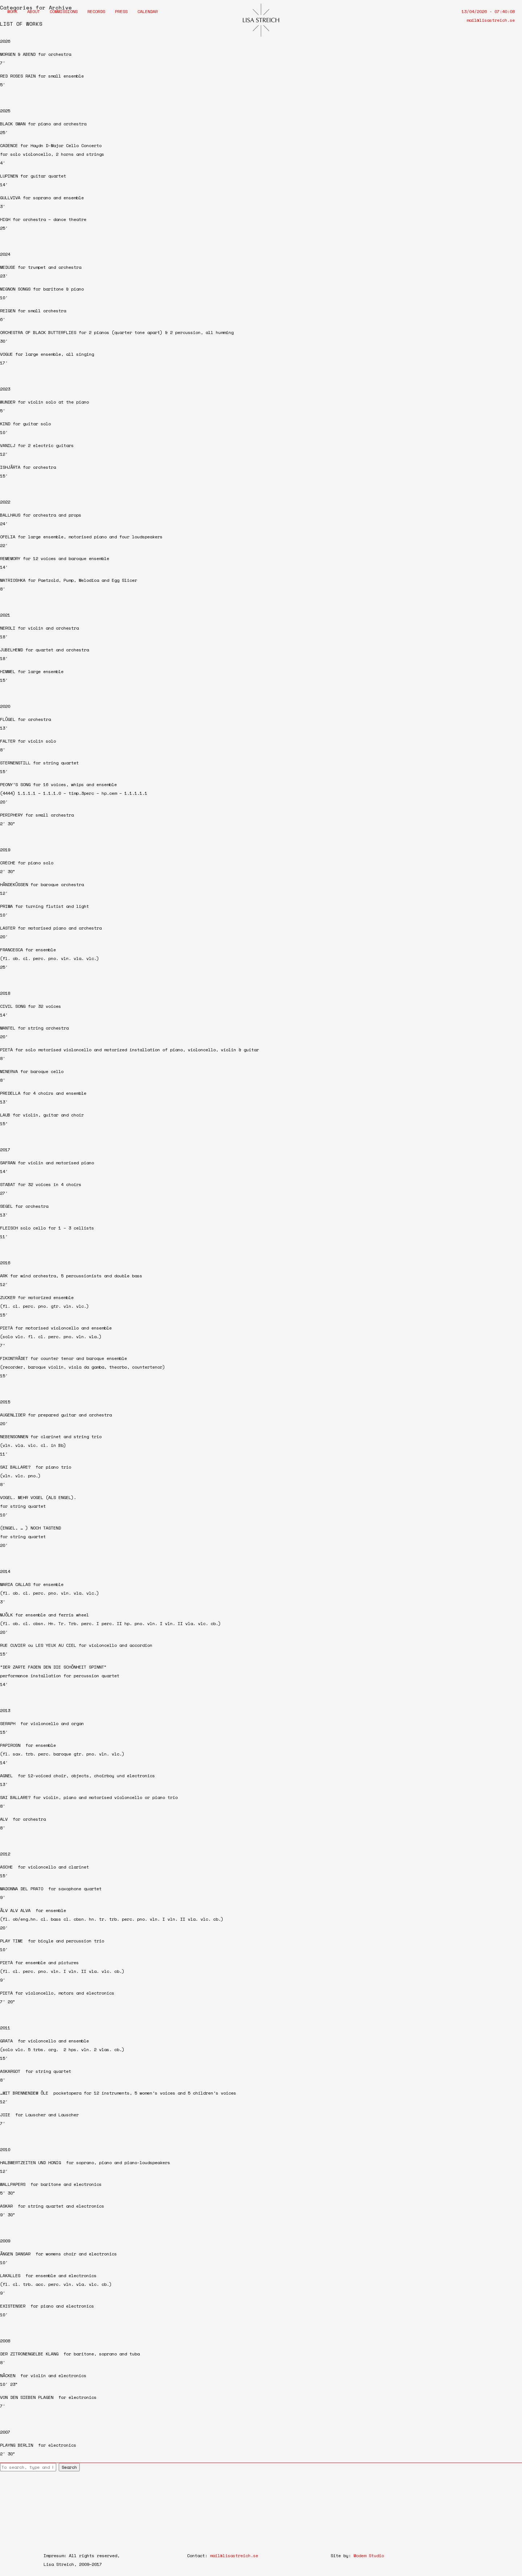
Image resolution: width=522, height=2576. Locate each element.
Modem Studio (368, 2555)
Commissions (64, 11)
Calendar (147, 11)
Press (121, 11)
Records (96, 11)
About (33, 11)
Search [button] (69, 2467)
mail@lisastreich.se (491, 20)
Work (12, 11)
